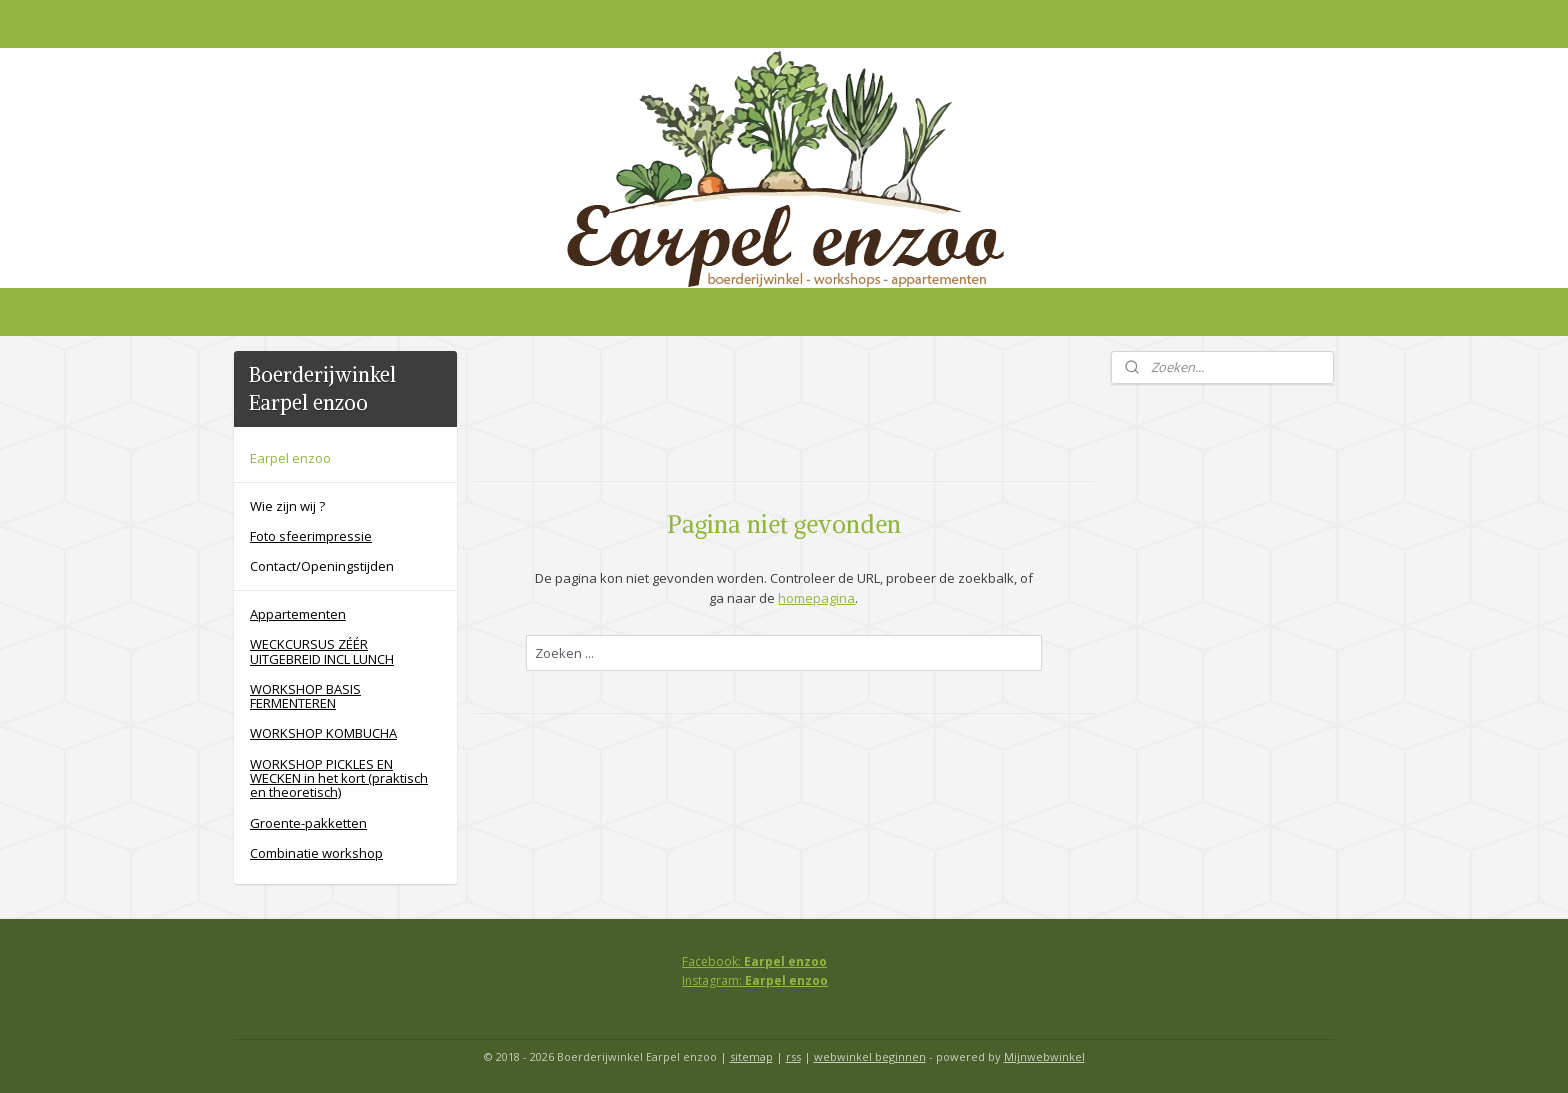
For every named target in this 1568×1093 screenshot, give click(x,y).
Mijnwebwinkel (1044, 1056)
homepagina (816, 598)
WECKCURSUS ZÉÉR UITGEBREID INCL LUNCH (322, 651)
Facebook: (754, 961)
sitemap (751, 1056)
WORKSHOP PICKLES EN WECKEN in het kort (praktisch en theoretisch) (339, 778)
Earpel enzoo (290, 458)
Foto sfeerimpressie (311, 536)
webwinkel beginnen (870, 1056)
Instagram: (755, 980)
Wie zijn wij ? (287, 506)
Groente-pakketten (308, 823)
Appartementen (298, 614)
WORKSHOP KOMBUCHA (323, 733)
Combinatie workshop (316, 853)
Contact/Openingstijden (322, 566)
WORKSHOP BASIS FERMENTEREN (305, 696)
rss (793, 1056)
